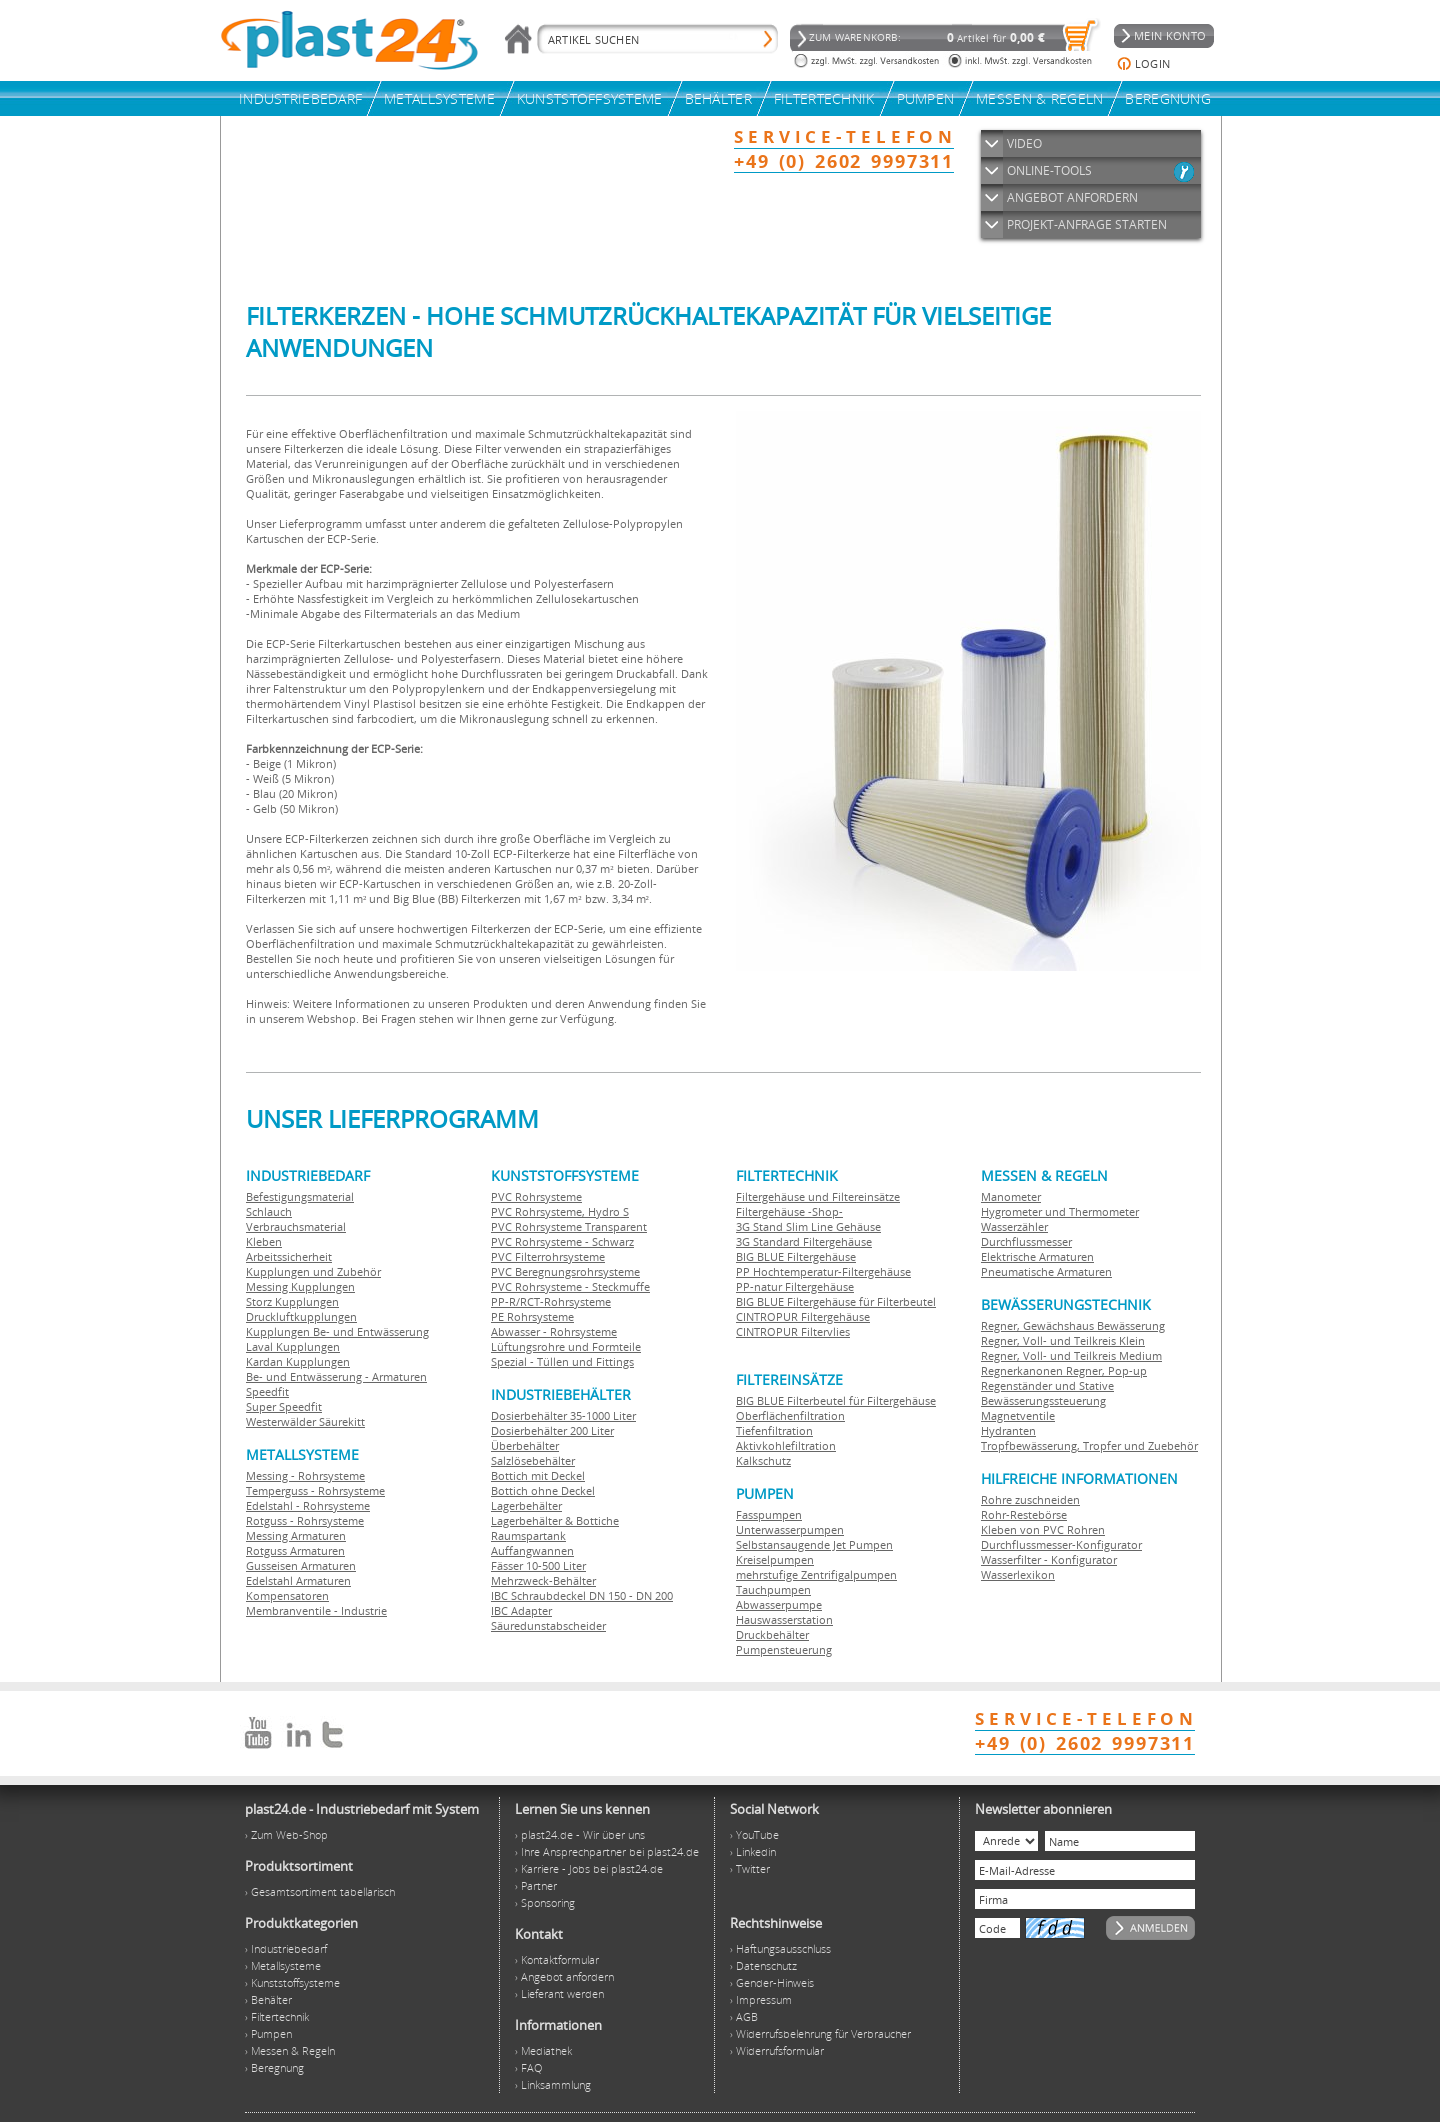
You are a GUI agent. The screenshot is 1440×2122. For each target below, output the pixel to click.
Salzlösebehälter (533, 1460)
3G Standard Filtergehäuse (804, 1241)
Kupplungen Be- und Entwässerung (337, 1331)
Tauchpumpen (773, 1589)
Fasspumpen (769, 1514)
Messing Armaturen (296, 1535)
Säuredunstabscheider (548, 1625)
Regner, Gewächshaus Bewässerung (1073, 1325)
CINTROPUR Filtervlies (793, 1331)
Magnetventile (1018, 1415)
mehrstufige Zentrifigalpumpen (816, 1574)
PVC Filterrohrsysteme (548, 1256)
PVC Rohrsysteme (536, 1196)
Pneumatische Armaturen (1046, 1271)
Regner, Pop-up (1105, 1370)
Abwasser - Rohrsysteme (554, 1331)
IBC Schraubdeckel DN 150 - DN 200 (582, 1595)
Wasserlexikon (1018, 1574)
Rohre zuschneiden (1030, 1499)
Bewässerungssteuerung (1043, 1400)
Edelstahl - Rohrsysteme (308, 1505)
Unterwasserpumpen (790, 1529)
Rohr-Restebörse (1024, 1514)
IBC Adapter (521, 1610)
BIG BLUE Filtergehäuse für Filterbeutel (836, 1301)
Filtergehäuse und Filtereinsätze (818, 1196)
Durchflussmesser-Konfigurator (1061, 1544)
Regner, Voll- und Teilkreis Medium (1071, 1355)
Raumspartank (528, 1535)
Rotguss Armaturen (295, 1550)
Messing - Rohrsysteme (305, 1475)
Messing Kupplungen (300, 1286)
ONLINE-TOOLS (1049, 170)
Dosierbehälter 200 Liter (552, 1430)
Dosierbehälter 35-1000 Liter (563, 1415)
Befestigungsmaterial (300, 1196)
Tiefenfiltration (774, 1430)
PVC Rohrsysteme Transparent (569, 1226)
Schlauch (269, 1211)
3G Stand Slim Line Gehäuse (808, 1226)
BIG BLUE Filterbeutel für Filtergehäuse (836, 1400)
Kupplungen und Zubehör (313, 1271)
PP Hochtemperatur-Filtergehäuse (823, 1271)
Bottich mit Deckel (538, 1475)
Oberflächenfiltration (790, 1415)
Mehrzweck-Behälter (543, 1580)
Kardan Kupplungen (298, 1361)
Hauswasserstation (784, 1619)
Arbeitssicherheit (289, 1256)
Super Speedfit (284, 1406)
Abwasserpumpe (779, 1604)
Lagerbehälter (526, 1505)
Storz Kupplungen (292, 1301)
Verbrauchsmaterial (296, 1226)
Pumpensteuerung (784, 1649)
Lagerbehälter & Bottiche (555, 1520)
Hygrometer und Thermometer (1060, 1211)
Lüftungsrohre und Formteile (566, 1346)
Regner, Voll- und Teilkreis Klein (1063, 1340)
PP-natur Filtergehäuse (795, 1286)
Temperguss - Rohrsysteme (315, 1490)
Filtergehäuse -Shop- (789, 1211)
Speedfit (267, 1391)
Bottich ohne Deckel (543, 1490)
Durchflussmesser (1026, 1241)
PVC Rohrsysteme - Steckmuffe (570, 1286)
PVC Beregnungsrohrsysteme (565, 1271)
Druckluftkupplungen (301, 1316)
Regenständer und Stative (1047, 1385)
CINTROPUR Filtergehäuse (803, 1316)
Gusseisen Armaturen (301, 1565)
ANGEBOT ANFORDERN (1072, 197)
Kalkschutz (763, 1460)
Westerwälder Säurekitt (305, 1421)
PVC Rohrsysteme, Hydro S (560, 1211)
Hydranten (1008, 1430)
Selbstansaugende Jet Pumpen (814, 1544)
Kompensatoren (287, 1595)
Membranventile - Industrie (316, 1610)
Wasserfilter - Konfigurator (1049, 1559)
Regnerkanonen (1022, 1370)
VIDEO (1024, 143)
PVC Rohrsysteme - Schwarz (562, 1241)
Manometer (1011, 1196)
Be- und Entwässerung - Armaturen (336, 1376)
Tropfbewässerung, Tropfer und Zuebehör (1089, 1445)
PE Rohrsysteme (532, 1316)
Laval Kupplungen (293, 1346)
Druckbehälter (772, 1634)
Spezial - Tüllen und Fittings (562, 1361)
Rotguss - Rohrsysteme (305, 1520)
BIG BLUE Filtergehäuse (796, 1256)
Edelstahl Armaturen (298, 1580)
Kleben (264, 1241)
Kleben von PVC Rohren (1043, 1529)
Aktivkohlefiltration (786, 1445)
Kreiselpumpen (775, 1559)
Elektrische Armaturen (1037, 1256)
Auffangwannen (532, 1550)
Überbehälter (525, 1445)
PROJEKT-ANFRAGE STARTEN (1087, 224)
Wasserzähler (1014, 1226)
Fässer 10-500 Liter (538, 1565)
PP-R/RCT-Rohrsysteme (551, 1301)
